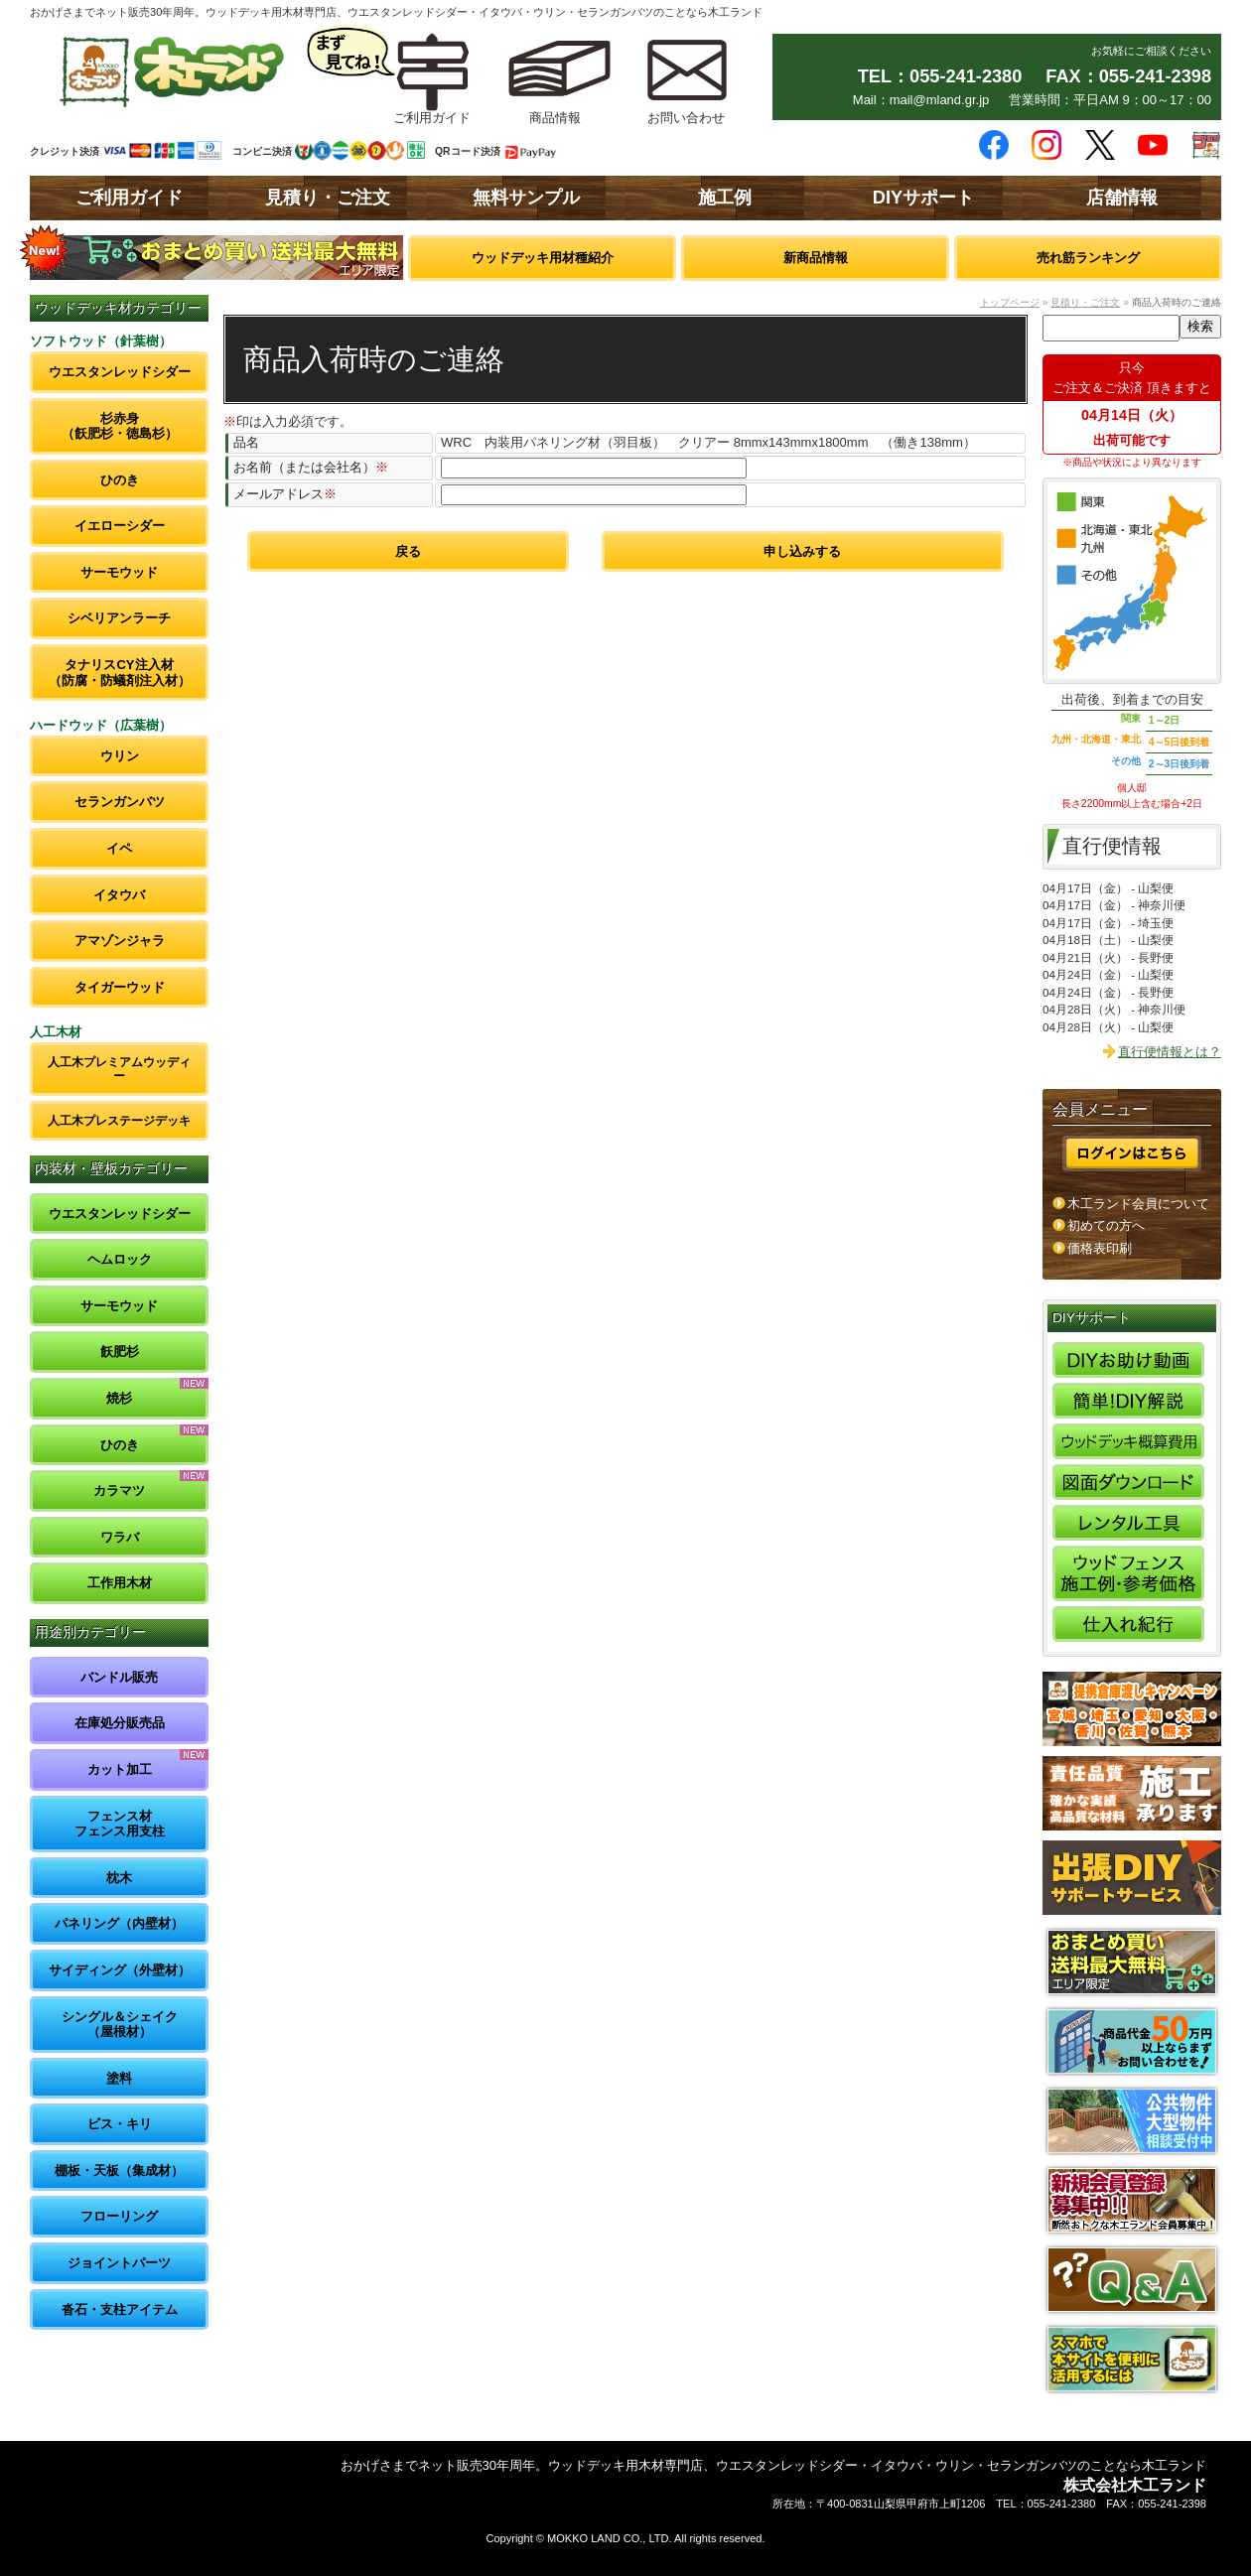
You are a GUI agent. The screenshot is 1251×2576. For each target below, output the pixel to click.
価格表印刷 (1099, 1248)
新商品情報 (815, 257)
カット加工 (119, 1769)
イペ (119, 848)
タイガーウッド (119, 987)
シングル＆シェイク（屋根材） (120, 2024)
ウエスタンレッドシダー (120, 371)
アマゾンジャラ (119, 940)
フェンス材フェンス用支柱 (119, 1824)
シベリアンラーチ (119, 617)
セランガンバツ (119, 801)
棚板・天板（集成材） (119, 2170)
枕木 (119, 1877)
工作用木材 (119, 1582)
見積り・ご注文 (327, 197)
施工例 (725, 197)
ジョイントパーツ (119, 2262)
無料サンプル (526, 197)
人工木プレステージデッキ (119, 1120)
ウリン (119, 755)
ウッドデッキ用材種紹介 (543, 257)
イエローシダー (119, 525)
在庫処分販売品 (119, 1722)
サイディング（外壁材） (120, 1970)
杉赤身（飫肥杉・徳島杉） (120, 426)
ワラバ (119, 1537)
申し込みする (802, 551)
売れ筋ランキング (1088, 257)
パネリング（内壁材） (119, 1923)
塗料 (119, 2078)
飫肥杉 (119, 1351)
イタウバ (119, 894)
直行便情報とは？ (1169, 1051)
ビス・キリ (119, 2123)
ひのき (119, 480)
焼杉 (119, 1398)
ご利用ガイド (129, 197)
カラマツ (119, 1490)
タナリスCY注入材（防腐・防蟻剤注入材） (120, 672)
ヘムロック (119, 1259)
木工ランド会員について (1138, 1203)
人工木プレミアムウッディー (119, 1068)
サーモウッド (119, 572)
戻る (408, 551)
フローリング (119, 2216)
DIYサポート (923, 197)
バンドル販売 (119, 1677)
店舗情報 (1122, 197)
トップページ (1010, 302)
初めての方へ (1106, 1225)
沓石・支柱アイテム (120, 2309)
